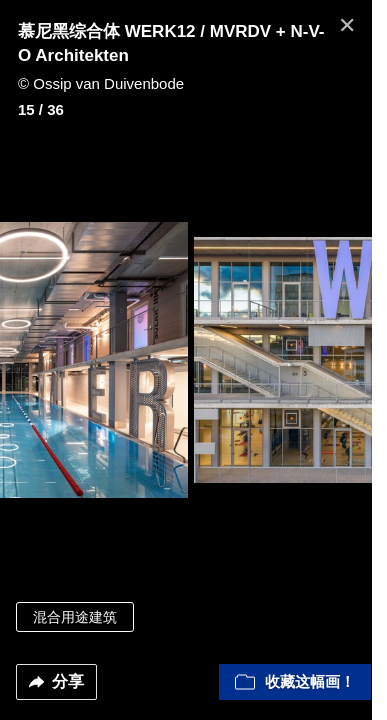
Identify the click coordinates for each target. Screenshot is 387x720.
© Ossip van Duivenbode (101, 83)
